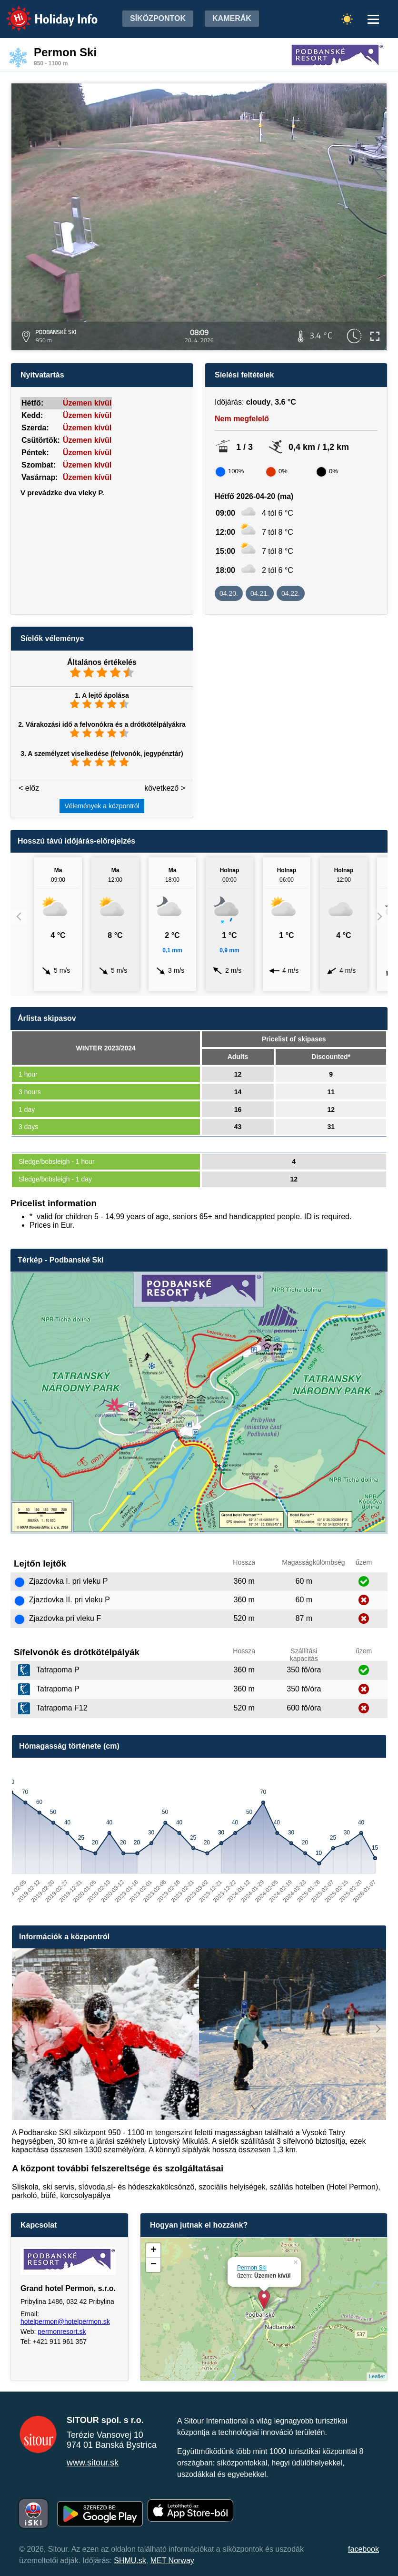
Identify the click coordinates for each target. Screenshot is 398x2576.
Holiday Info (43, 12)
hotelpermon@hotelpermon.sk (65, 2321)
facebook (363, 2549)
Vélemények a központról (101, 806)
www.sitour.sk (93, 2462)
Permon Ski (252, 2267)
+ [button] (153, 2250)
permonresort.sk (62, 2331)
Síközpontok (158, 18)
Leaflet (377, 2376)
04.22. (290, 593)
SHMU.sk (130, 2560)
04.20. (228, 593)
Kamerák (231, 18)
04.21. (259, 593)
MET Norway (172, 2560)
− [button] (153, 2265)
